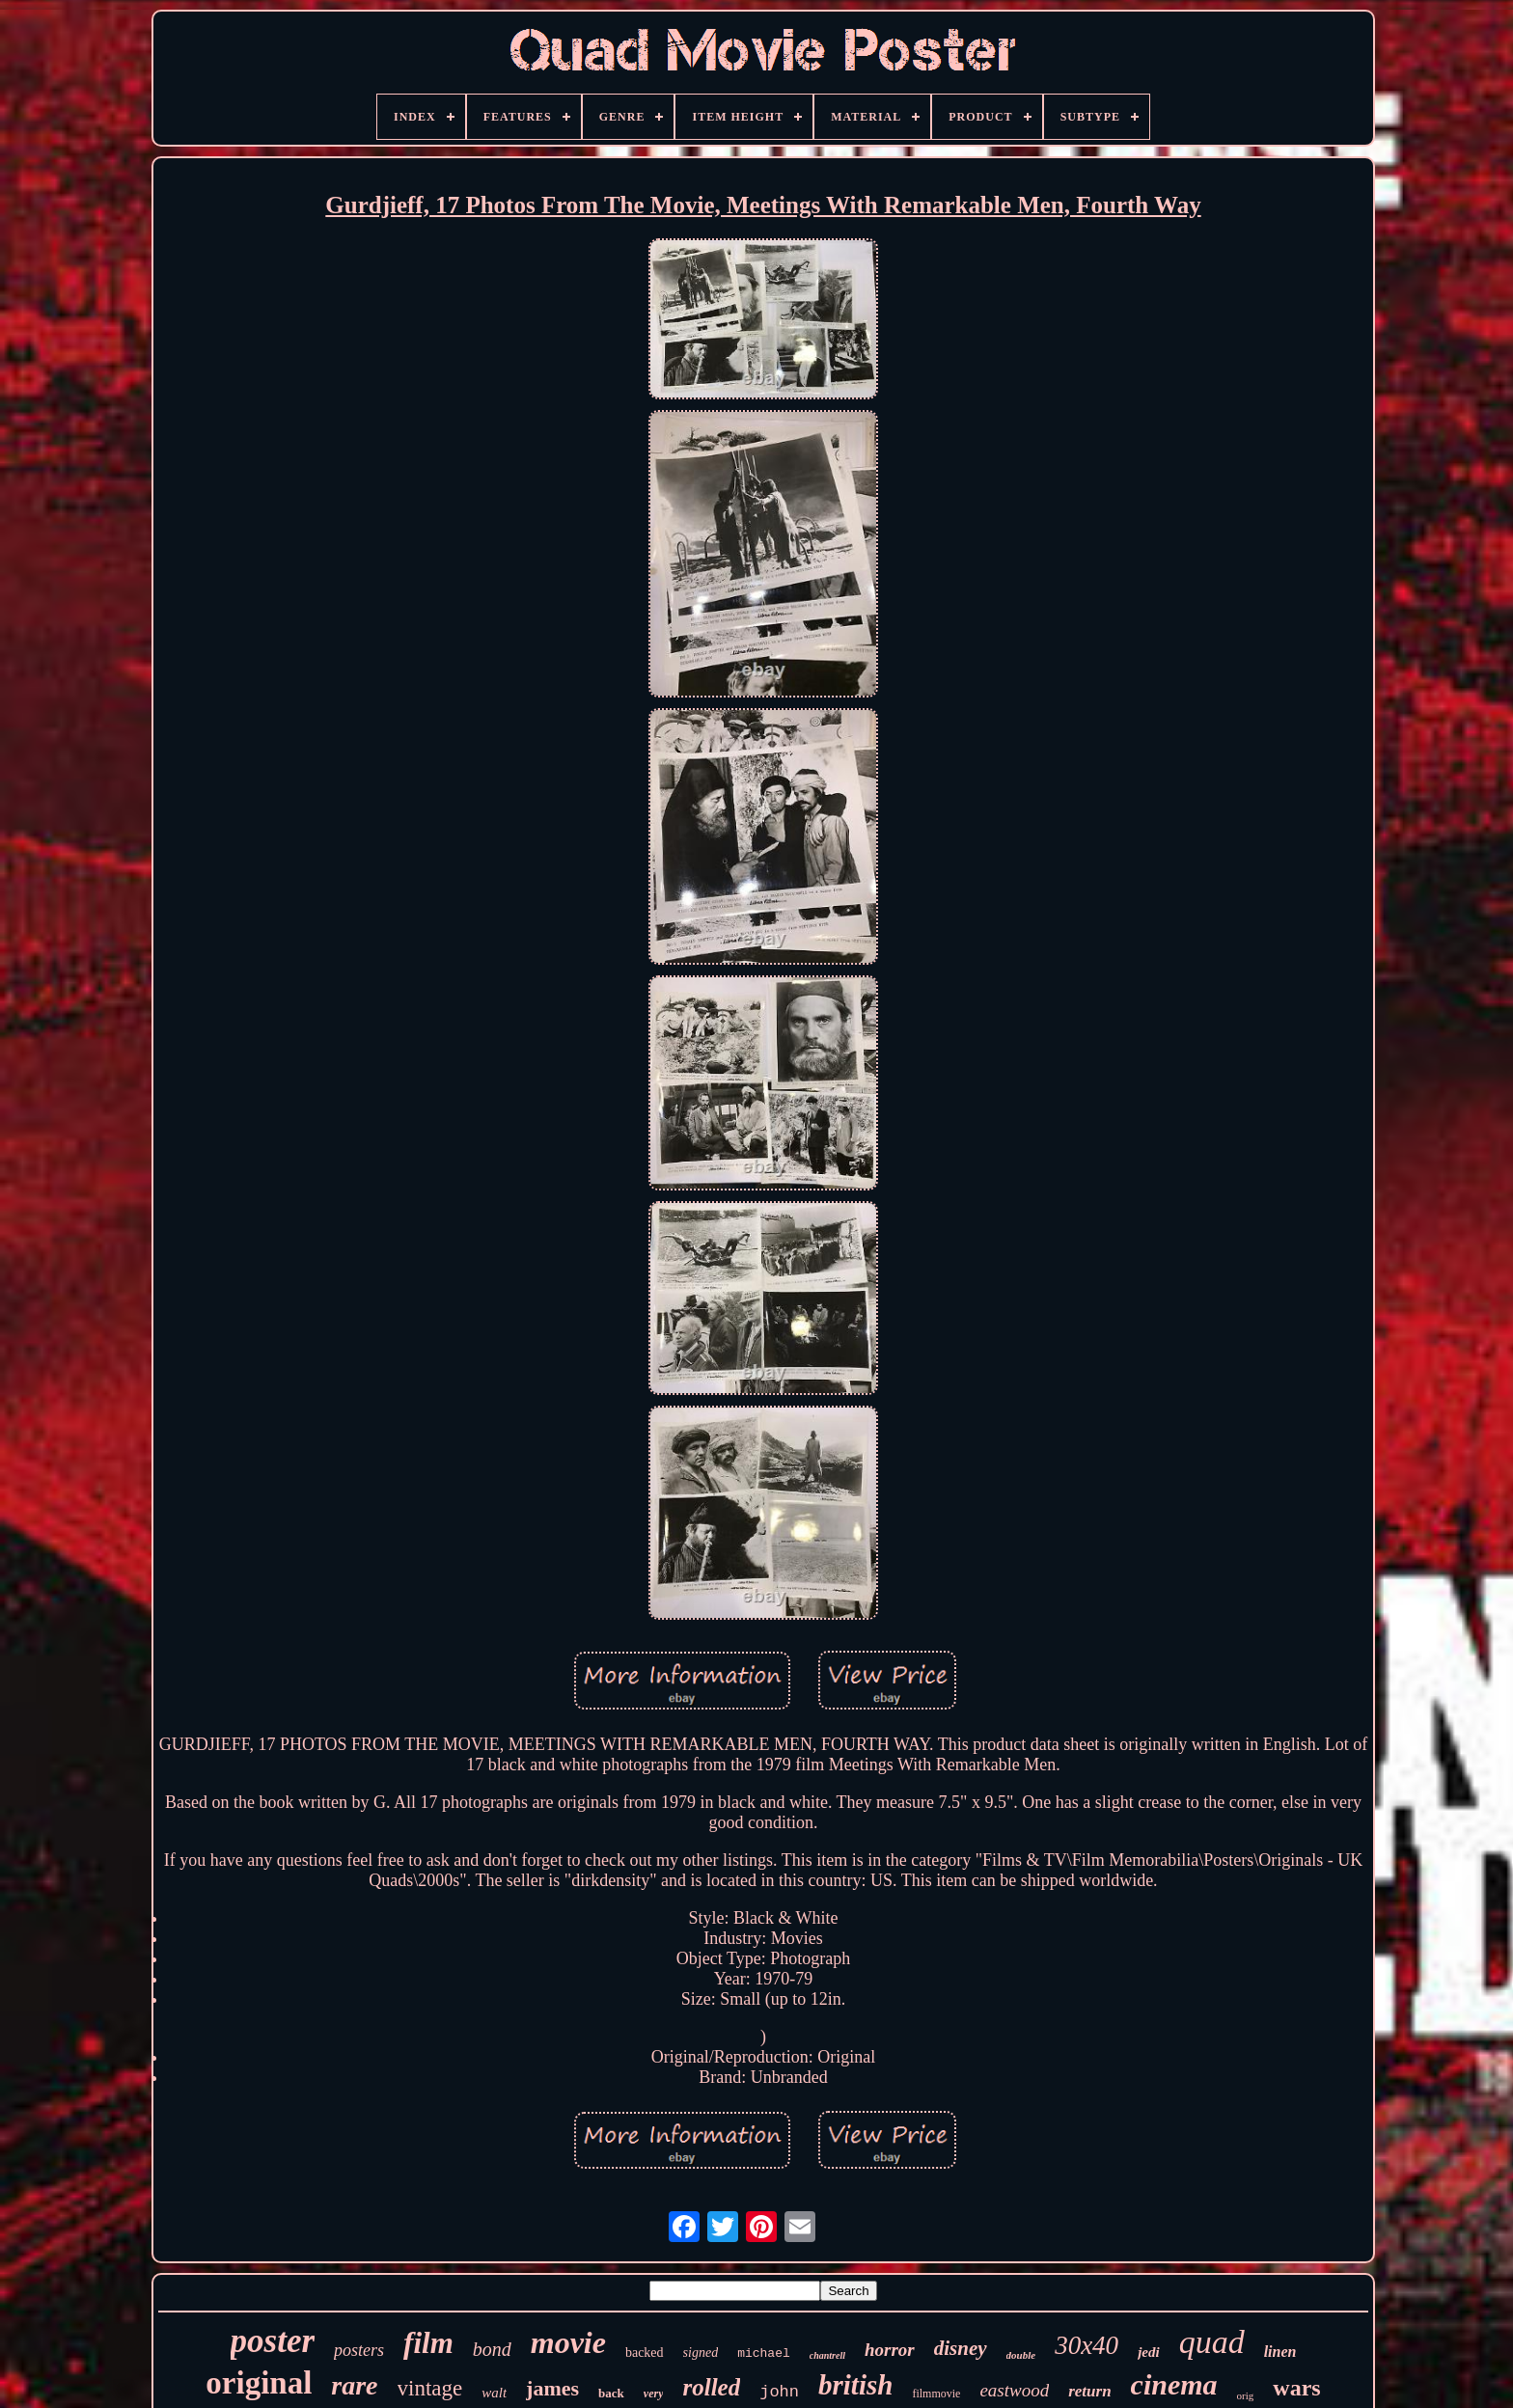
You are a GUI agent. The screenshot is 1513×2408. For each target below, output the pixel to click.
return (1089, 2391)
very (654, 2393)
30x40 (1086, 2345)
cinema (1174, 2384)
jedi (1149, 2352)
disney (960, 2348)
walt (494, 2392)
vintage (430, 2388)
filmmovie (936, 2393)
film (428, 2343)
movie (568, 2342)
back (611, 2393)
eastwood (1014, 2390)
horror (890, 2350)
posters (359, 2350)
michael (763, 2353)
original (259, 2383)
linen (1280, 2351)
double (1021, 2355)
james (552, 2388)
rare (354, 2385)
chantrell (827, 2355)
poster (273, 2341)
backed (644, 2352)
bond (492, 2349)
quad (1212, 2342)
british (855, 2384)
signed (701, 2352)
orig (1245, 2395)
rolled (711, 2387)
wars (1296, 2387)
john (779, 2392)
